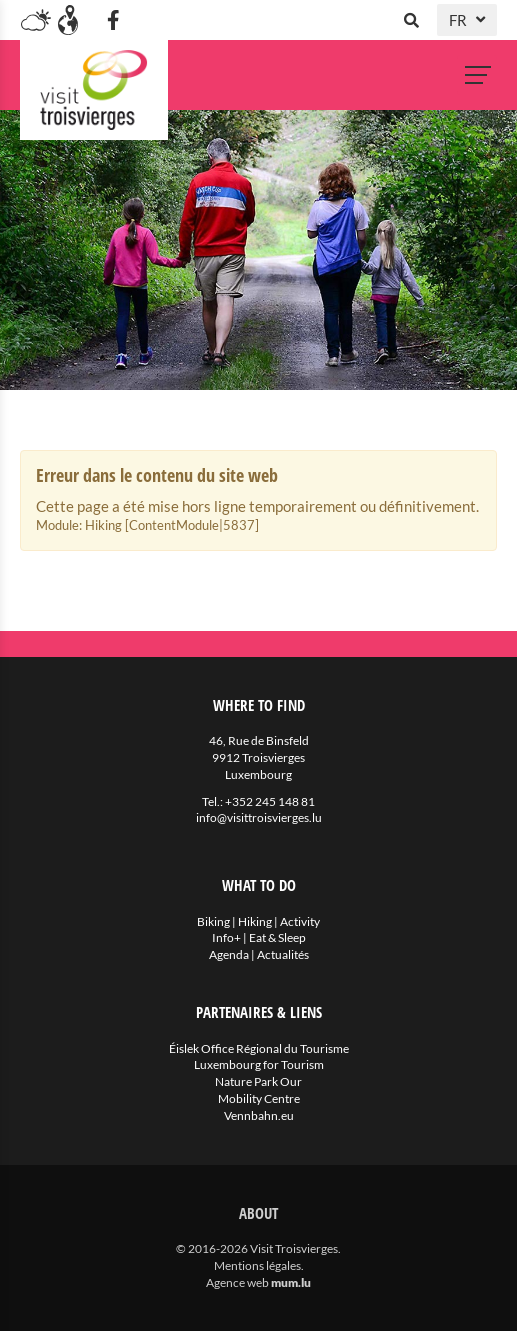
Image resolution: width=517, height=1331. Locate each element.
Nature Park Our (258, 1081)
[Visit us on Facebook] (113, 20)
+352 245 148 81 (270, 801)
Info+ (226, 937)
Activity (300, 921)
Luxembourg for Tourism (259, 1064)
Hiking (255, 921)
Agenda (229, 954)
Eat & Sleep (277, 937)
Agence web (237, 1282)
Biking (213, 921)
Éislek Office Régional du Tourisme (259, 1048)
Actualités (283, 954)
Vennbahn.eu (259, 1115)
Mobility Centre (259, 1098)
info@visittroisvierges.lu (259, 817)
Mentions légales (257, 1265)
